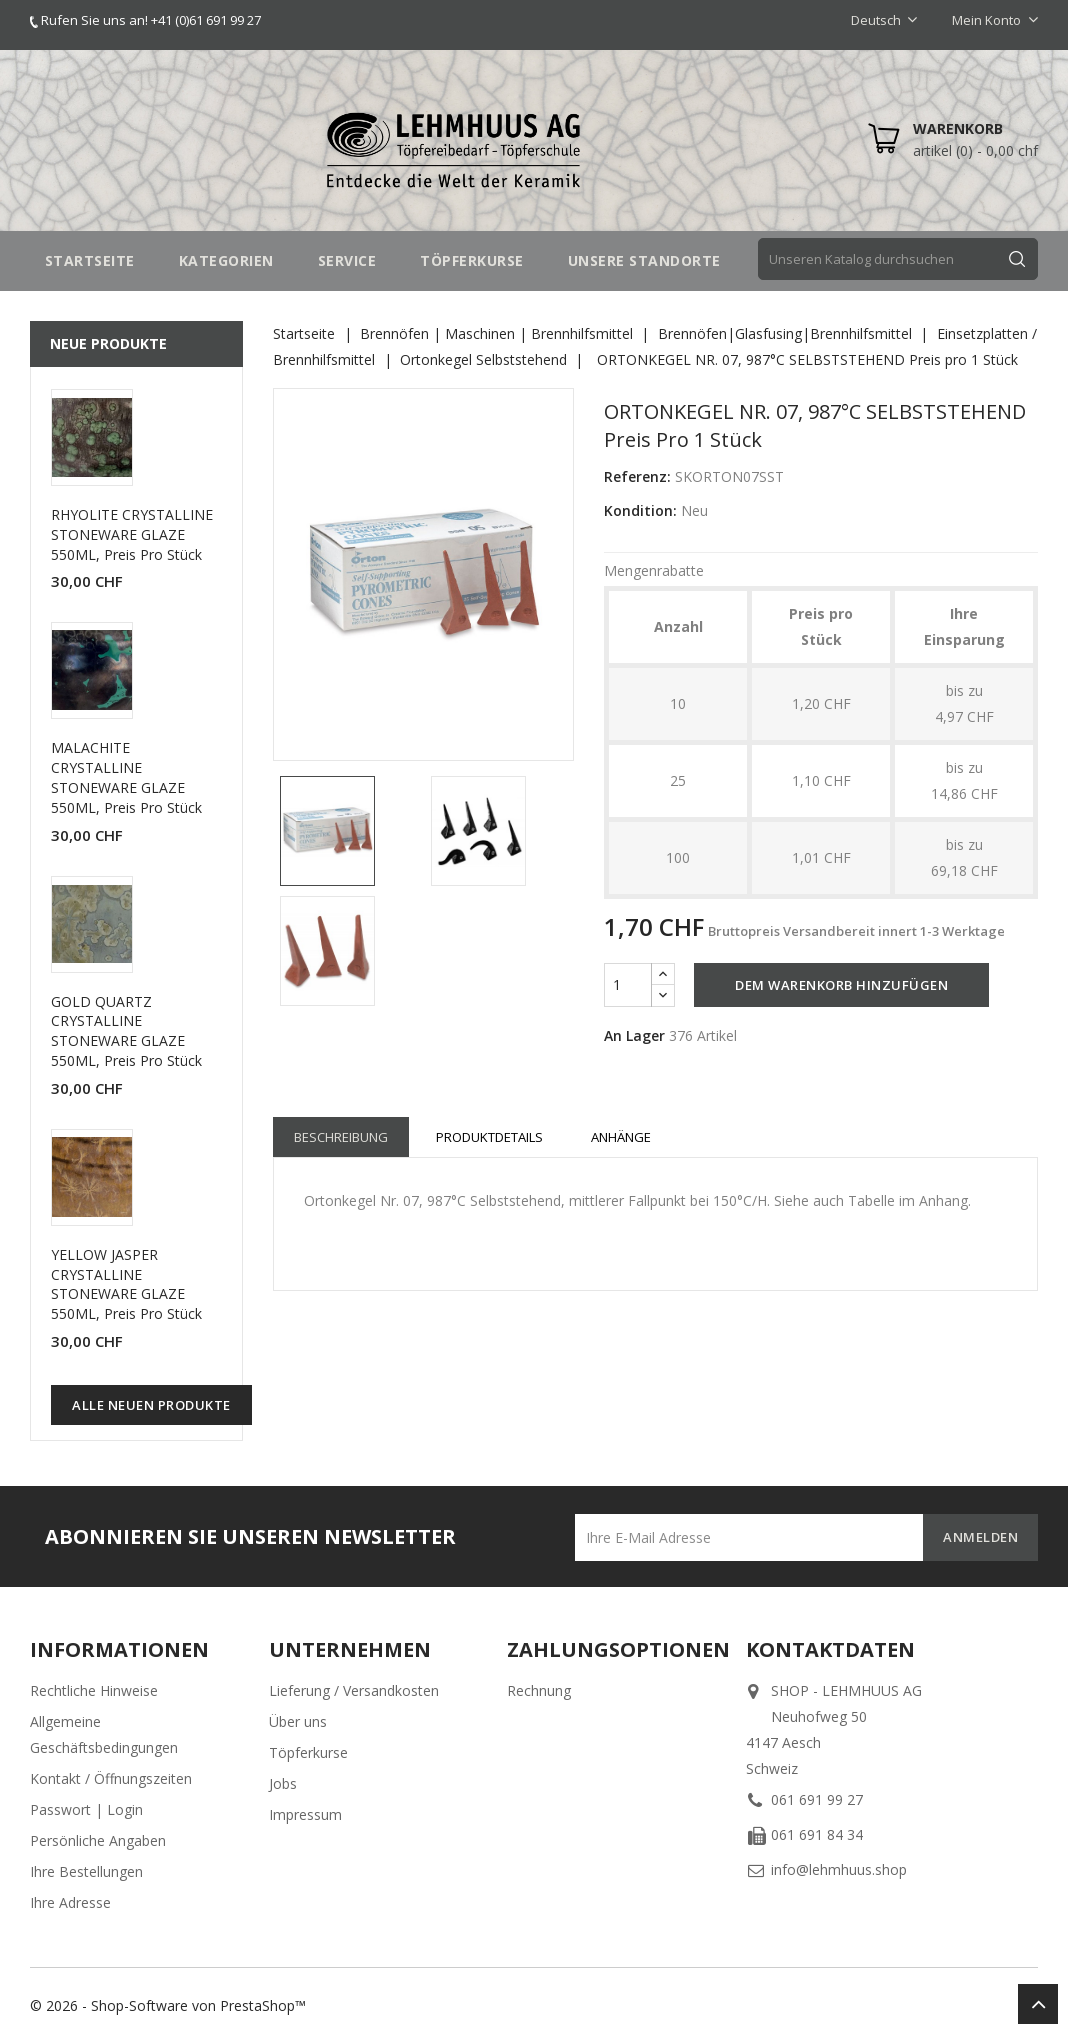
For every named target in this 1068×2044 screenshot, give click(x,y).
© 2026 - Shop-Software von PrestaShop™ (168, 2005)
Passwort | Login (86, 1809)
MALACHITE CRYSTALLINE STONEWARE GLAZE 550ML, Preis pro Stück (126, 777)
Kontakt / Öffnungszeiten (111, 1778)
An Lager (634, 1035)
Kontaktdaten (830, 1649)
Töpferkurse (308, 1752)
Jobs (283, 1783)
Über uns (298, 1721)
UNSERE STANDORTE (644, 260)
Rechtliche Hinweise (94, 1690)
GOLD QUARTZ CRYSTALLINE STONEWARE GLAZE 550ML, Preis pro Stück (126, 1031)
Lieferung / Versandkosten (354, 1690)
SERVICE (347, 260)
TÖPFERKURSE (472, 260)
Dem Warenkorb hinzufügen (841, 985)
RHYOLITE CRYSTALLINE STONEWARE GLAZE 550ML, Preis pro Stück (132, 534)
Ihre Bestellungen (86, 1871)
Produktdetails (489, 1137)
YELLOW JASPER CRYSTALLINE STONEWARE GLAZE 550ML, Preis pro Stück (126, 1284)
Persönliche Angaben (98, 1840)
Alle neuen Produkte (151, 1405)
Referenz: (637, 476)
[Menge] (628, 985)
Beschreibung (341, 1137)
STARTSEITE (90, 260)
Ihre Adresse (70, 1902)
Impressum (305, 1814)
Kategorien (226, 260)
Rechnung (539, 1690)
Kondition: (640, 510)
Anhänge (621, 1137)
